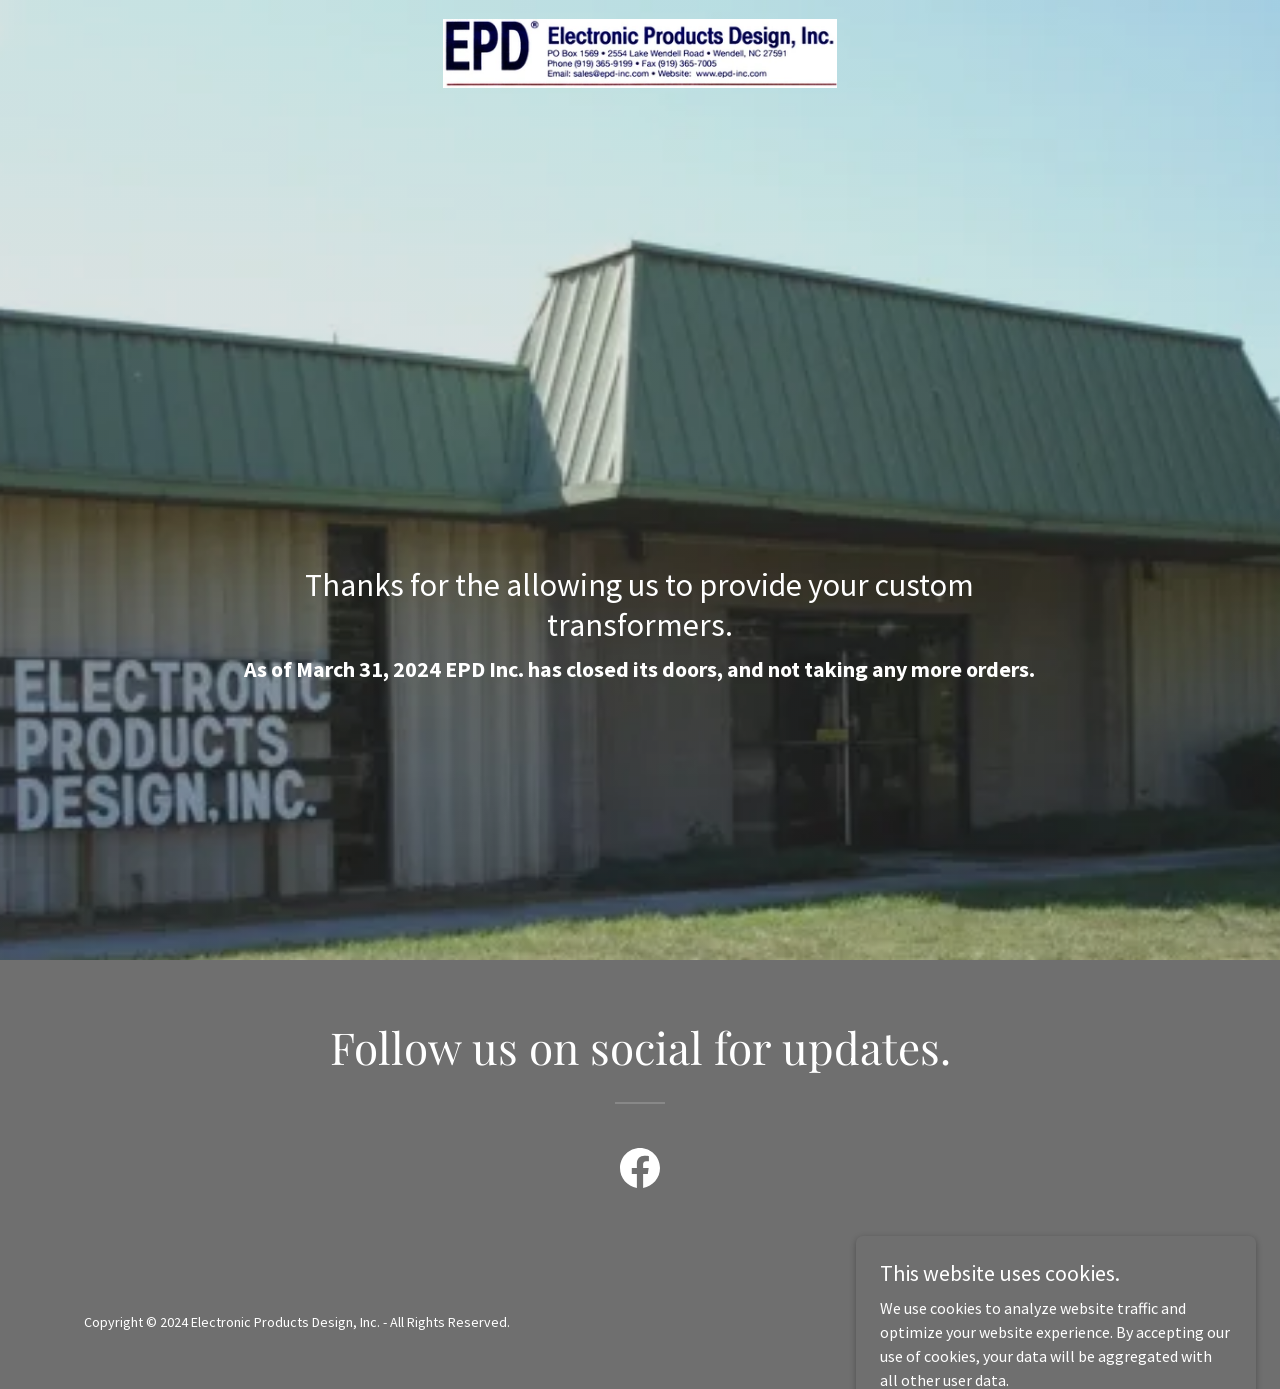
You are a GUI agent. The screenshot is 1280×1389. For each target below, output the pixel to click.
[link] (640, 51)
